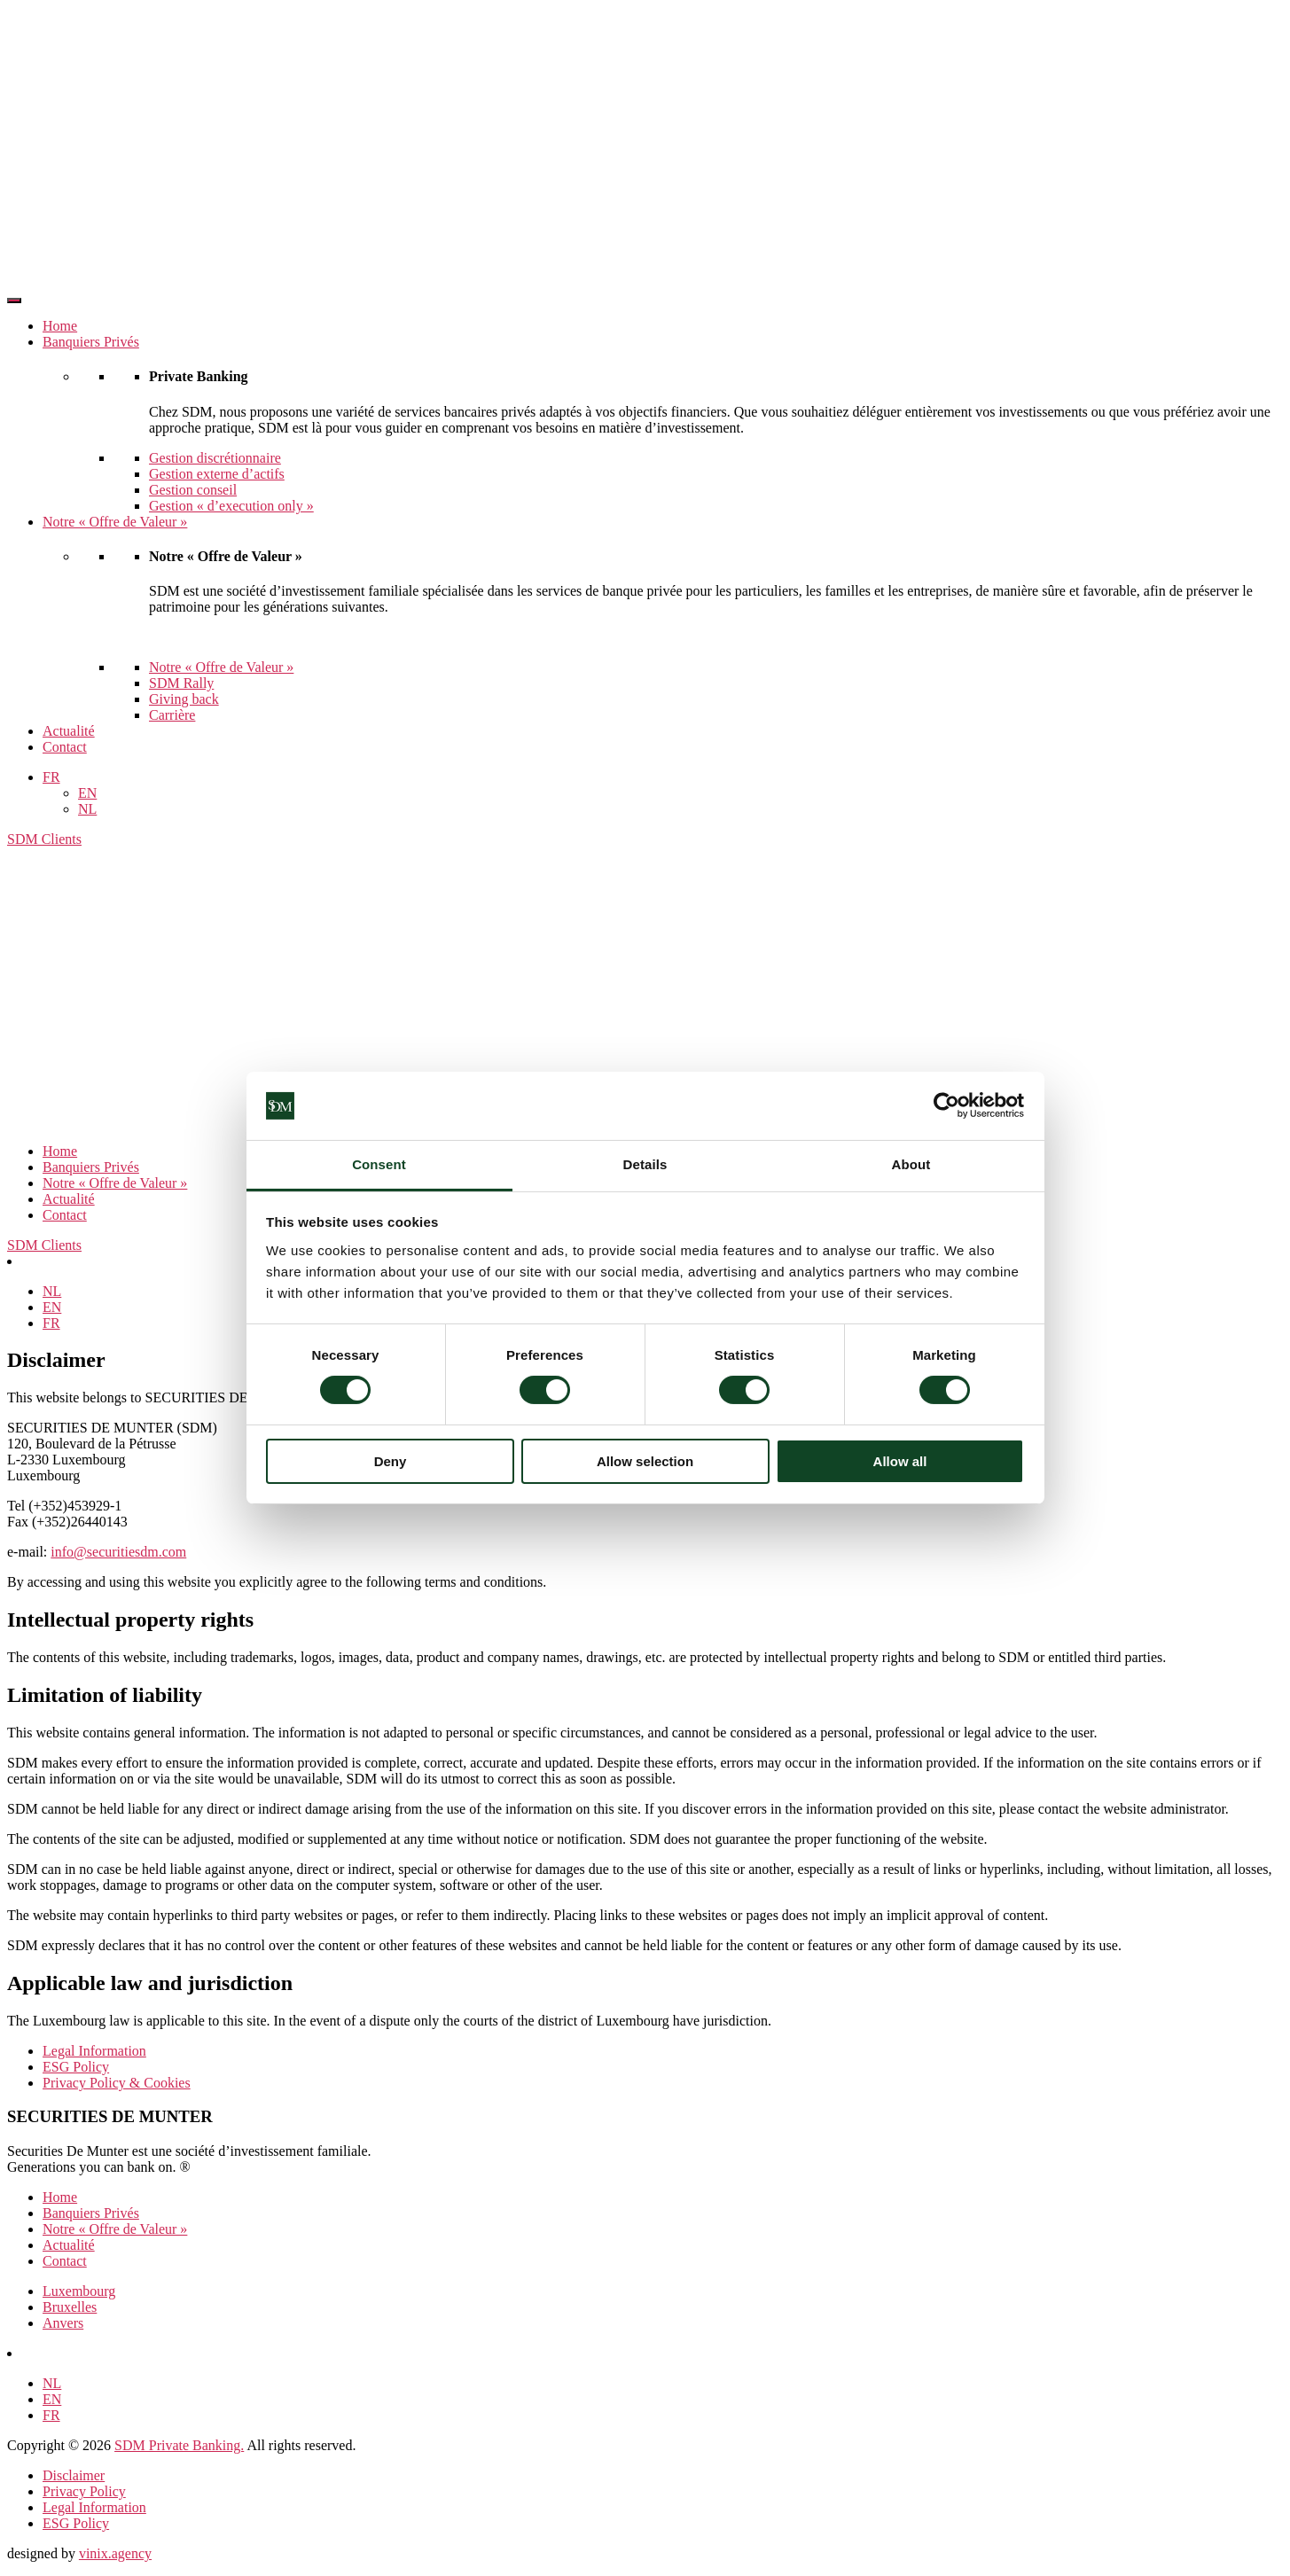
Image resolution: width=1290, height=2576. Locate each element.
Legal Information (94, 2050)
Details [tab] (645, 1164)
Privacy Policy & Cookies (117, 2082)
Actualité (69, 730)
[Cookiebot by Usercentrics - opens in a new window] (946, 1105)
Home (60, 325)
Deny (390, 1461)
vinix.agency (115, 2553)
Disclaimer (74, 2475)
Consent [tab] (379, 1164)
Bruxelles (70, 2306)
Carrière (172, 714)
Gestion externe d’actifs (217, 473)
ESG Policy (76, 2066)
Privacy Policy (84, 2491)
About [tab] (911, 1164)
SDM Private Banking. (179, 2445)
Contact (65, 746)
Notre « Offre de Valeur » (115, 521)
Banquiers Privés (91, 341)
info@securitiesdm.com (118, 1551)
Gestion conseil (193, 489)
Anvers (63, 2322)
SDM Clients (44, 839)
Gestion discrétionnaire (215, 457)
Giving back (184, 698)
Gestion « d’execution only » (231, 505)
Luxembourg (79, 2291)
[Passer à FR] (51, 1323)
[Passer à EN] (52, 1307)
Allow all (900, 1461)
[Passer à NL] (52, 1291)
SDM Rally (181, 683)
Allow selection (645, 1461)
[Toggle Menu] (14, 300)
